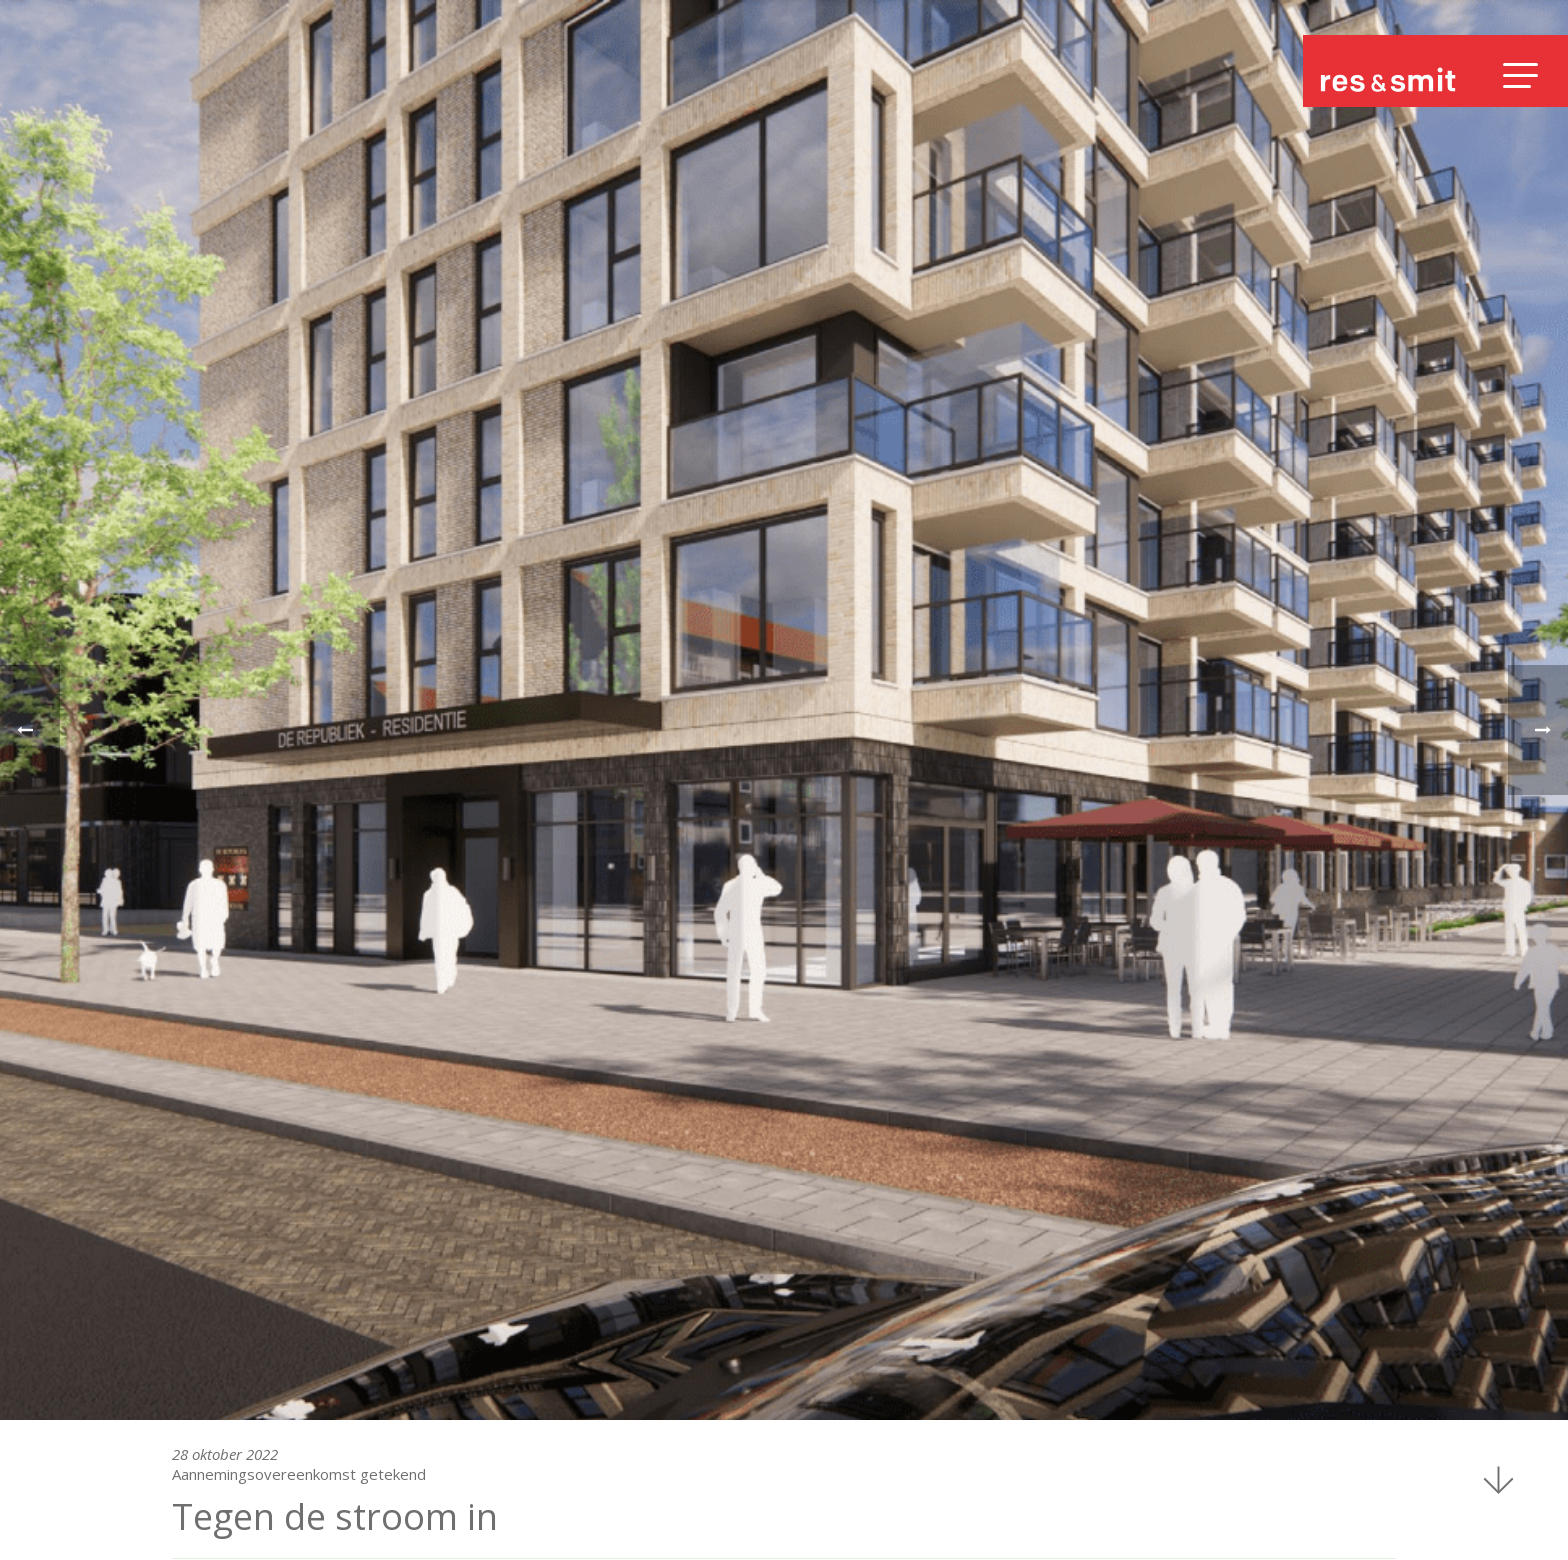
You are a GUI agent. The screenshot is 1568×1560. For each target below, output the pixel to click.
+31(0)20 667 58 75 (243, 1449)
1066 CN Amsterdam (248, 1430)
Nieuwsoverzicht (229, 1199)
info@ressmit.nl (233, 1468)
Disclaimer (1349, 1520)
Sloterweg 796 (229, 1411)
